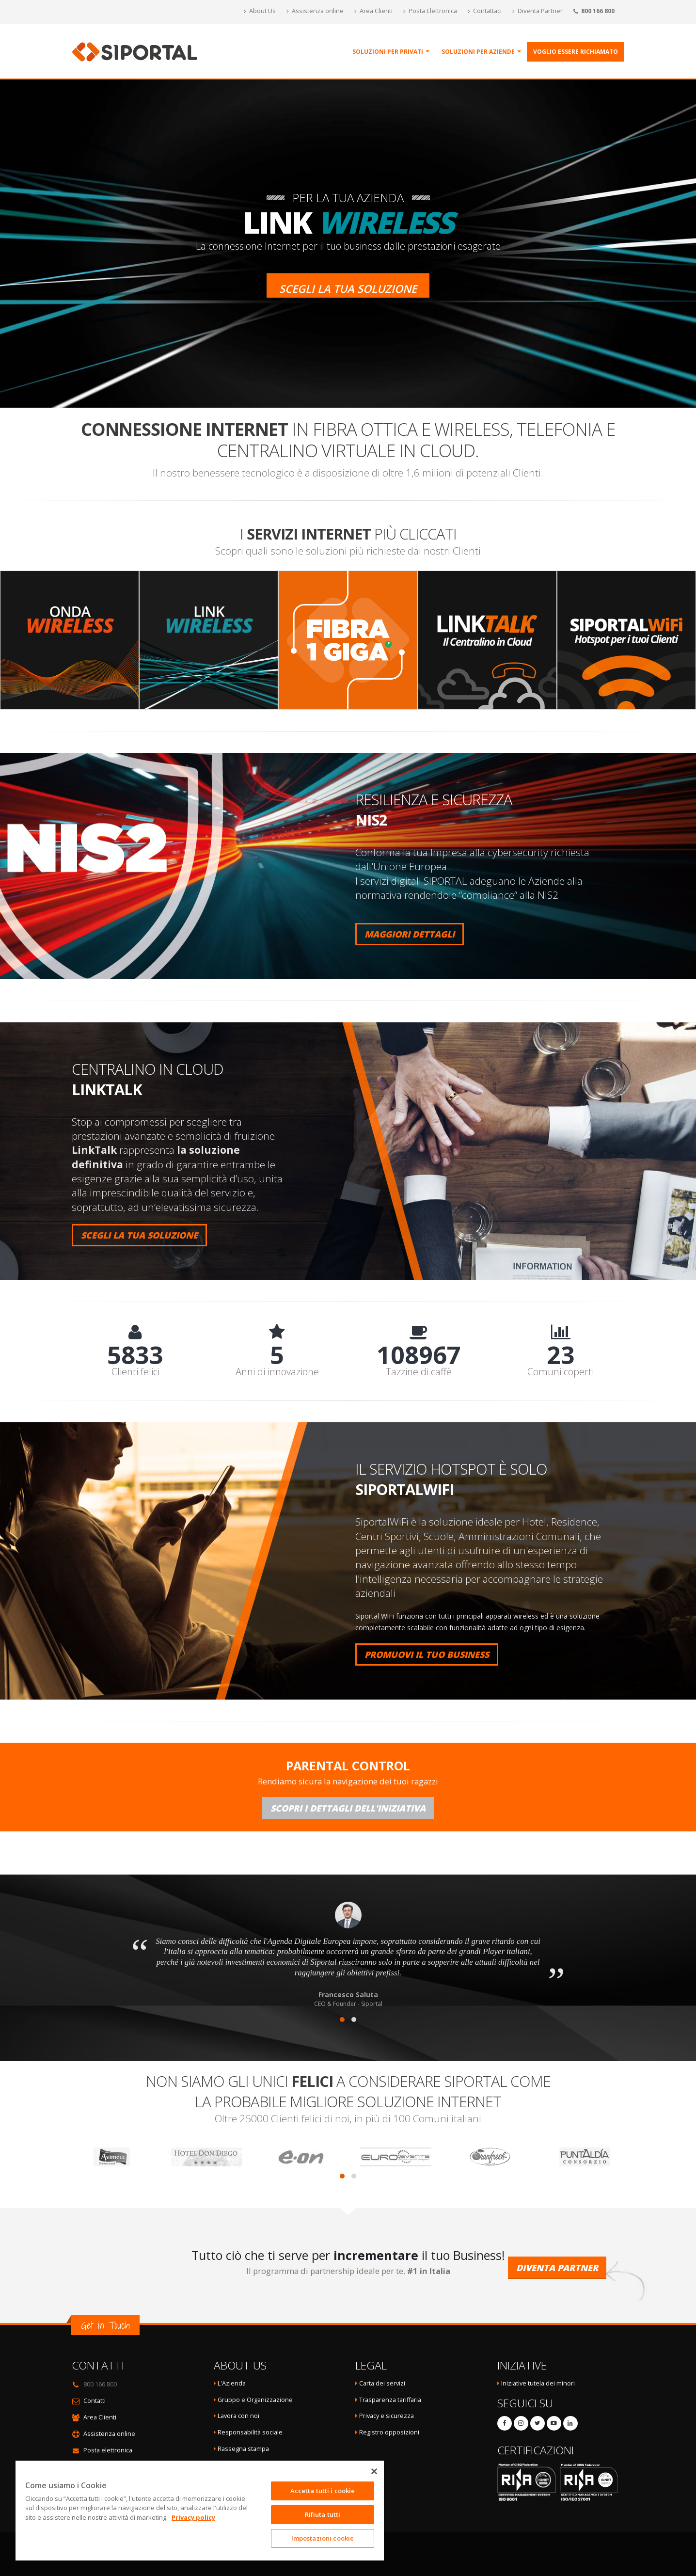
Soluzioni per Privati (387, 52)
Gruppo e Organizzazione (255, 2400)
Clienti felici (135, 1372)
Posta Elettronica (430, 11)
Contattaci (485, 11)
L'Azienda (232, 2383)
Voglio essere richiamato (575, 52)
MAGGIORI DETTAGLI (409, 934)
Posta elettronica (107, 2450)
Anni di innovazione (277, 1372)
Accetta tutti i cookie (322, 2490)
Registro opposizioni (389, 2432)
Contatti (94, 2401)
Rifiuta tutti (323, 2514)
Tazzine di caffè (419, 1372)
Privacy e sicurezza (386, 2416)
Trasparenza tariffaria (390, 2400)
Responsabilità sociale (250, 2432)
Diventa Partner (537, 11)
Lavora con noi (238, 2416)
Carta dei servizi (382, 2383)
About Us (260, 11)
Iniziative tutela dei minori (538, 2383)
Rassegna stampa (243, 2449)
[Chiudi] (374, 2471)
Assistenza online (315, 11)
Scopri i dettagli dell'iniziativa (348, 1808)
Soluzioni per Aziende (478, 52)
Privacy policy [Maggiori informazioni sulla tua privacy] (193, 2517)
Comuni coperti (560, 1372)
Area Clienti (373, 11)
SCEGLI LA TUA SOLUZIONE (139, 1235)
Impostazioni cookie (322, 2538)
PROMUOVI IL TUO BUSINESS (426, 1654)
